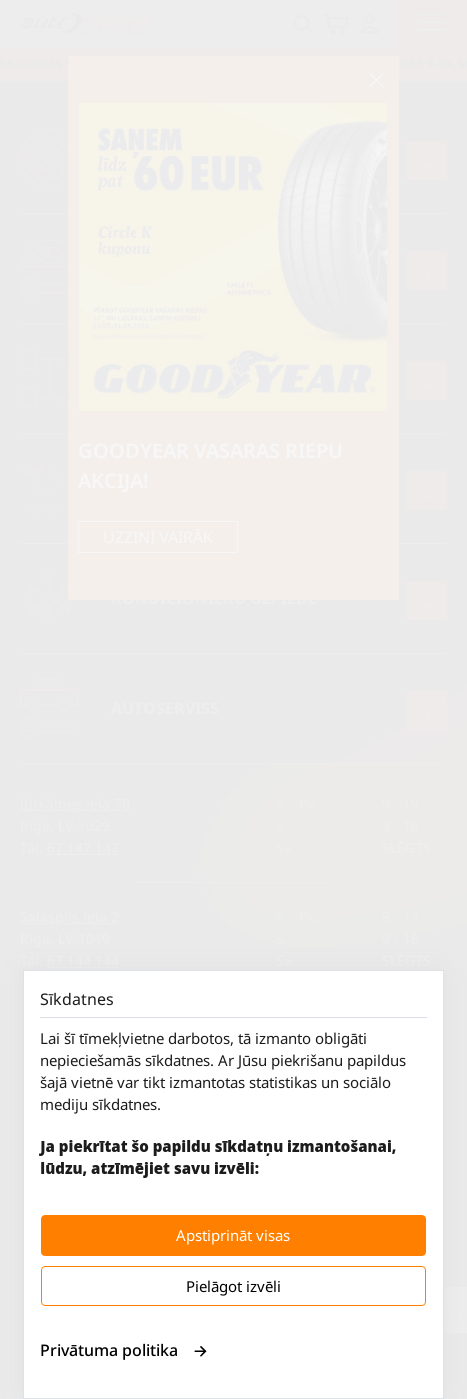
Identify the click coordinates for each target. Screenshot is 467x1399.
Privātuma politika (124, 1350)
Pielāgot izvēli (233, 1286)
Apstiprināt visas (233, 1235)
